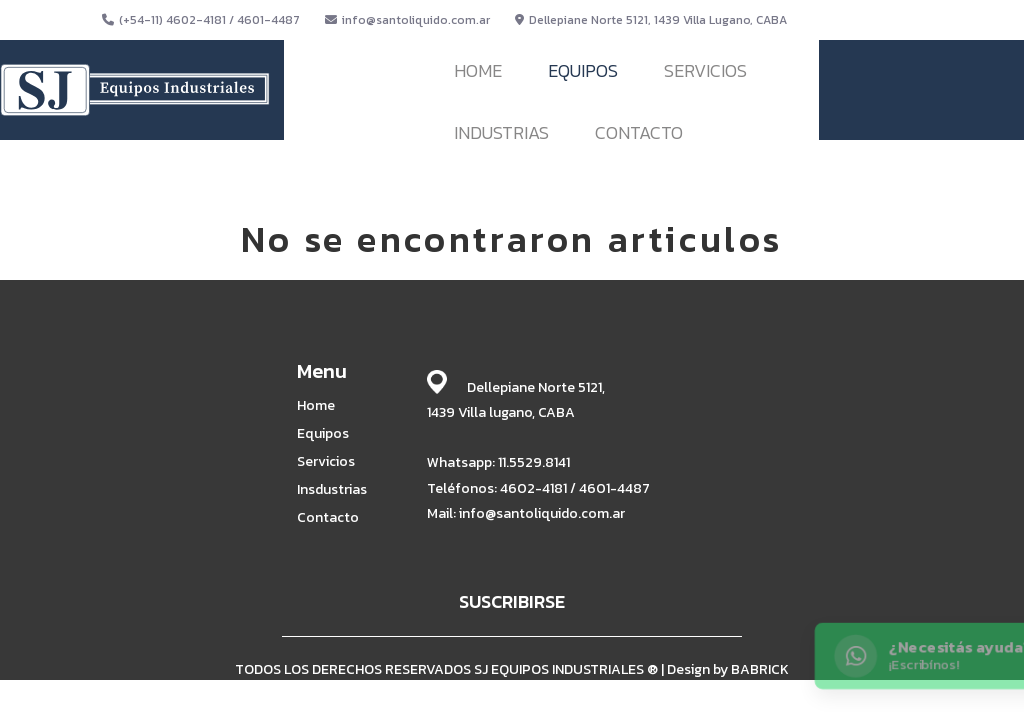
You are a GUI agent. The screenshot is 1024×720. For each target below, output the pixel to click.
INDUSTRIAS (501, 132)
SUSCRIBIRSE (512, 601)
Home (316, 406)
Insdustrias (332, 490)
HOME (478, 70)
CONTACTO (639, 132)
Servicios (326, 462)
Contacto (328, 518)
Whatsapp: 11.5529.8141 (498, 462)
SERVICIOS (705, 70)
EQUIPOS (583, 70)
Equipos (323, 434)
